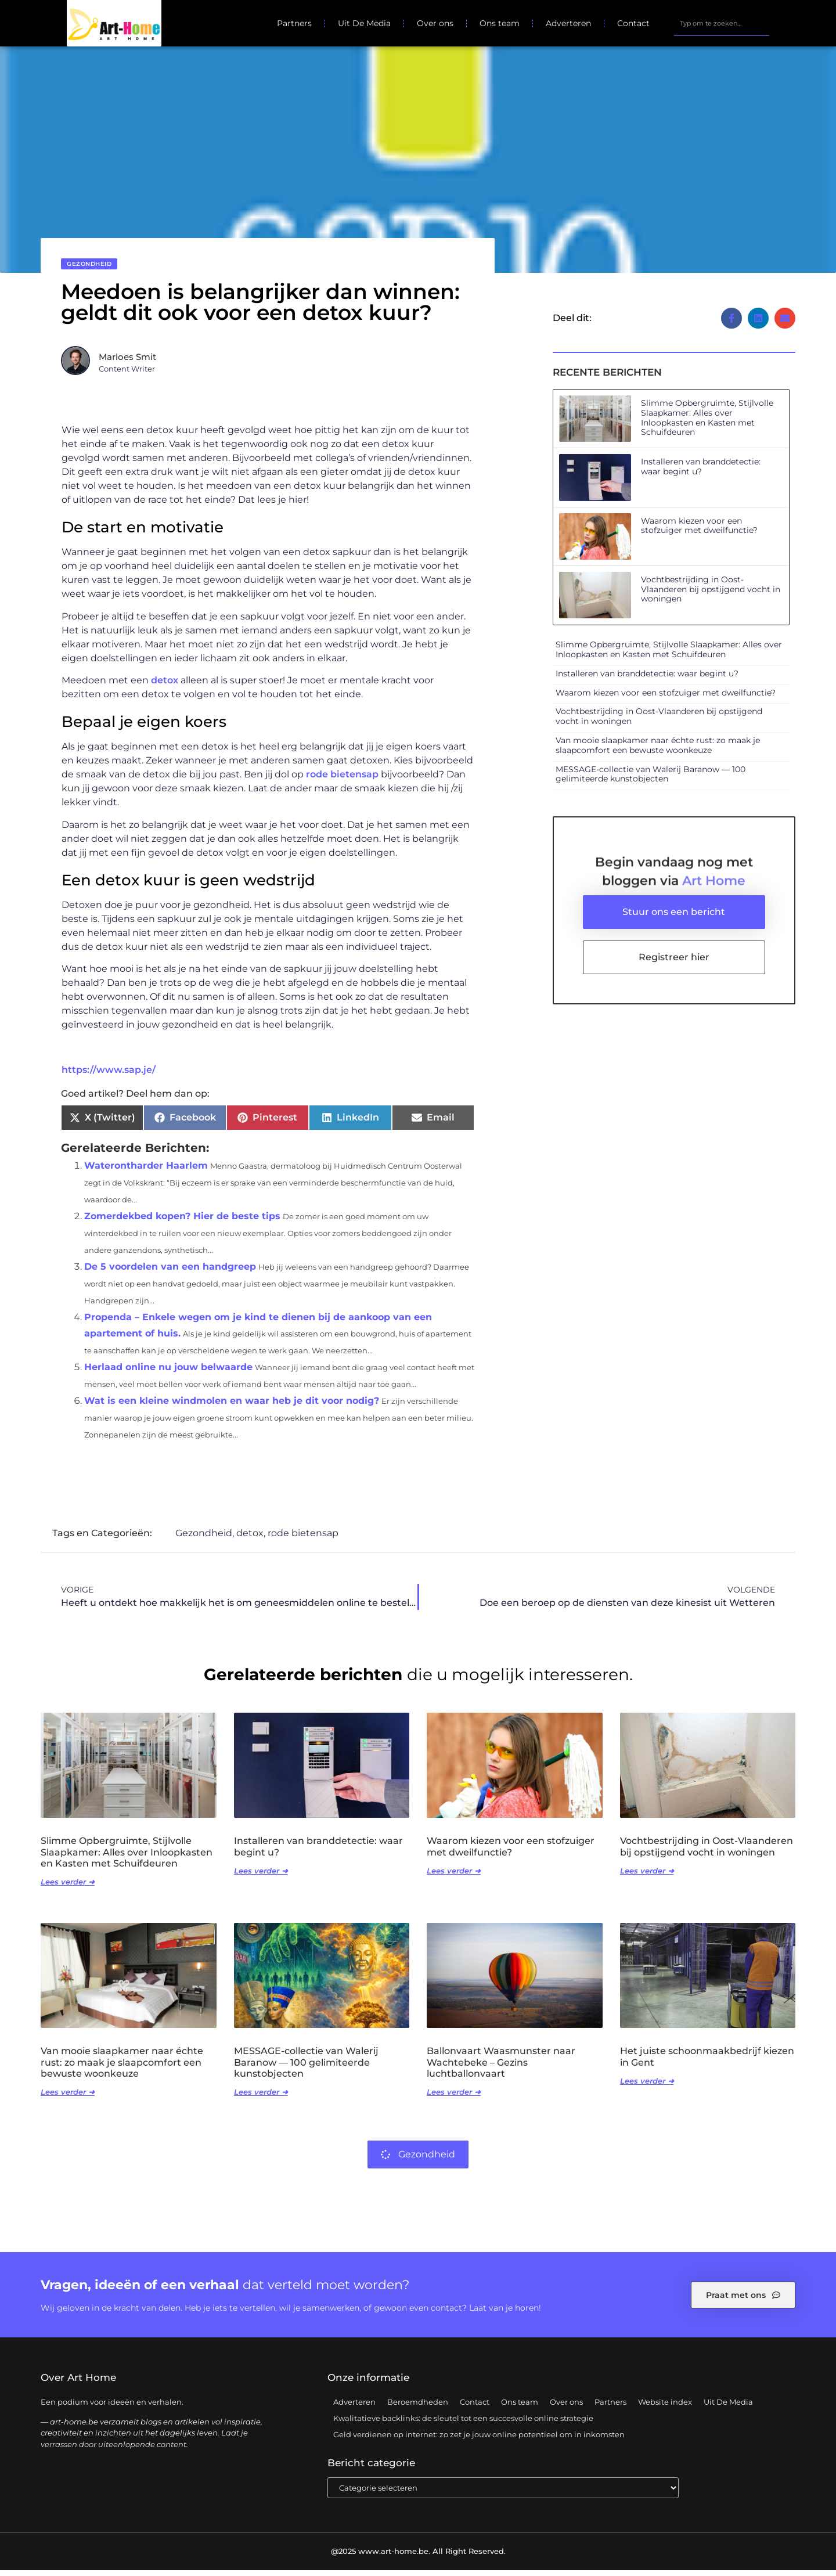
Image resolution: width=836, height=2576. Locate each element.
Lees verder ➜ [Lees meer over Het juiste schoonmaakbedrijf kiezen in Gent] (647, 2086)
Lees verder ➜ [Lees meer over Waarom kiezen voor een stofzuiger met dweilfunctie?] (454, 1876)
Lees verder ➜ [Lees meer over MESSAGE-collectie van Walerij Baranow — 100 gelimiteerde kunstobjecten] (261, 2097)
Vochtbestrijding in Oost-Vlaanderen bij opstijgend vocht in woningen (710, 595)
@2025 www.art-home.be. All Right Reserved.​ (418, 2556)
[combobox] (721, 23)
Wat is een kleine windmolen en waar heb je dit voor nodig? (231, 1406)
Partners (294, 23)
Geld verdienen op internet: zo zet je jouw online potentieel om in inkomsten (479, 2440)
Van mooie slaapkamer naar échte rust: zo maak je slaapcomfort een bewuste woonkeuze (658, 751)
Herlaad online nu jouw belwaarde (168, 1372)
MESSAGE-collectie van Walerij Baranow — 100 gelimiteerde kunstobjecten (650, 780)
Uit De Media (364, 23)
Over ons (435, 23)
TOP (798, 2532)
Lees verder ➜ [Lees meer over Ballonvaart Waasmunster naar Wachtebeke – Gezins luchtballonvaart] (454, 2097)
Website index (665, 2407)
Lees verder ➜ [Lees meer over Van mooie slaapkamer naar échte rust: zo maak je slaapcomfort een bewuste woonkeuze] (68, 2097)
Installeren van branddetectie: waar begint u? (701, 472)
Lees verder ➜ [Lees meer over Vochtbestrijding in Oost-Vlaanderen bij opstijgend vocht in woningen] (647, 1876)
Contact (633, 23)
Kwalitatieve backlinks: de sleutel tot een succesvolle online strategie (463, 2424)
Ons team (500, 23)
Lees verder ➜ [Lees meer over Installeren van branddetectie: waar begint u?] (261, 1876)
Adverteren (568, 23)
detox (164, 685)
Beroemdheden (417, 2407)
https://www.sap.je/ (109, 1075)
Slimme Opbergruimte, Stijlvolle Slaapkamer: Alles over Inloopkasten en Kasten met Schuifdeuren (707, 423)
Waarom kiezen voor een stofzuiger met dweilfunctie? (699, 531)
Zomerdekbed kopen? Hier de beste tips (182, 1221)
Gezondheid (89, 269)
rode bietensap (342, 780)
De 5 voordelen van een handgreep (170, 1272)
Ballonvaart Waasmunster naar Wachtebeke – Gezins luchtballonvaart (501, 2068)
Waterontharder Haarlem (146, 1171)
